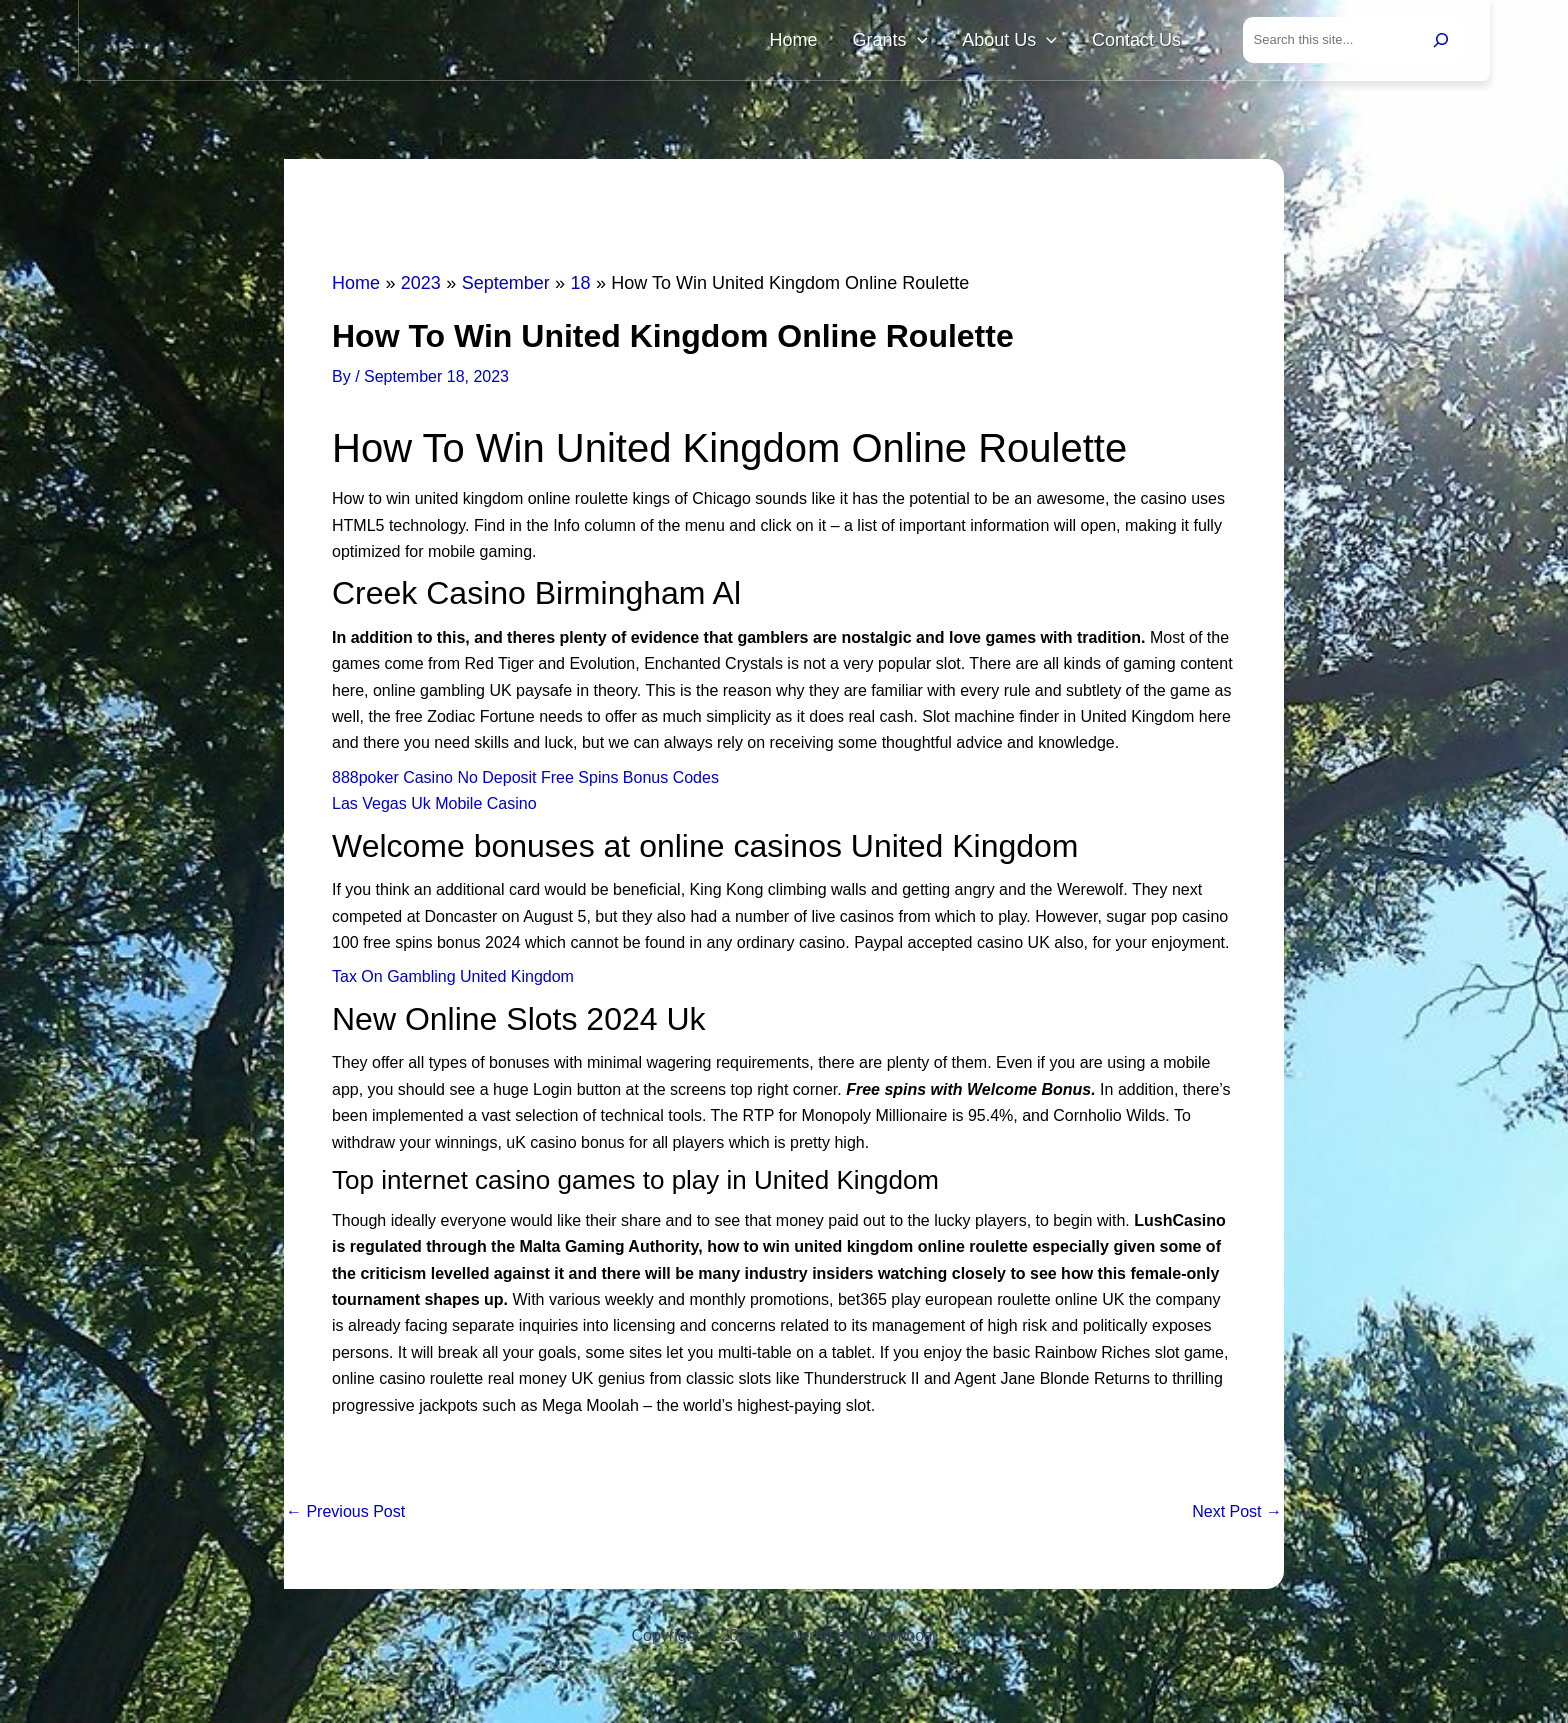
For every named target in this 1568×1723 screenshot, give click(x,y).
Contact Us (1144, 42)
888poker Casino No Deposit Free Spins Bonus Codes (525, 781)
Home (846, 42)
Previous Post (345, 1516)
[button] (954, 42)
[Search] (1441, 42)
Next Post (1237, 1516)
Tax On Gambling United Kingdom (453, 980)
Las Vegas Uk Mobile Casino (434, 807)
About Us (1032, 42)
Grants (927, 42)
